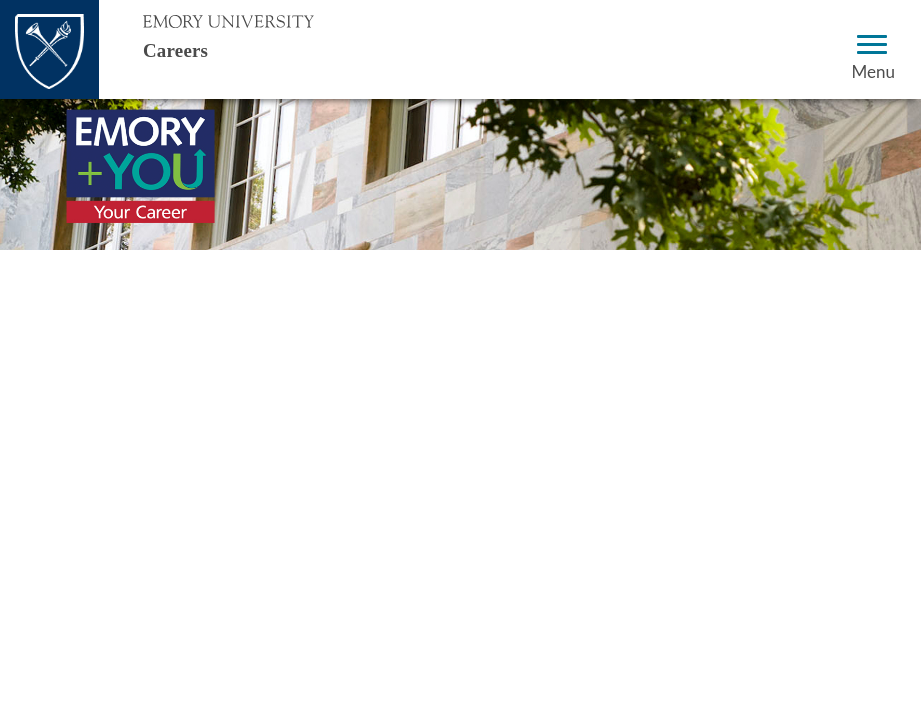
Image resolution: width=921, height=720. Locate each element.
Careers (194, 48)
